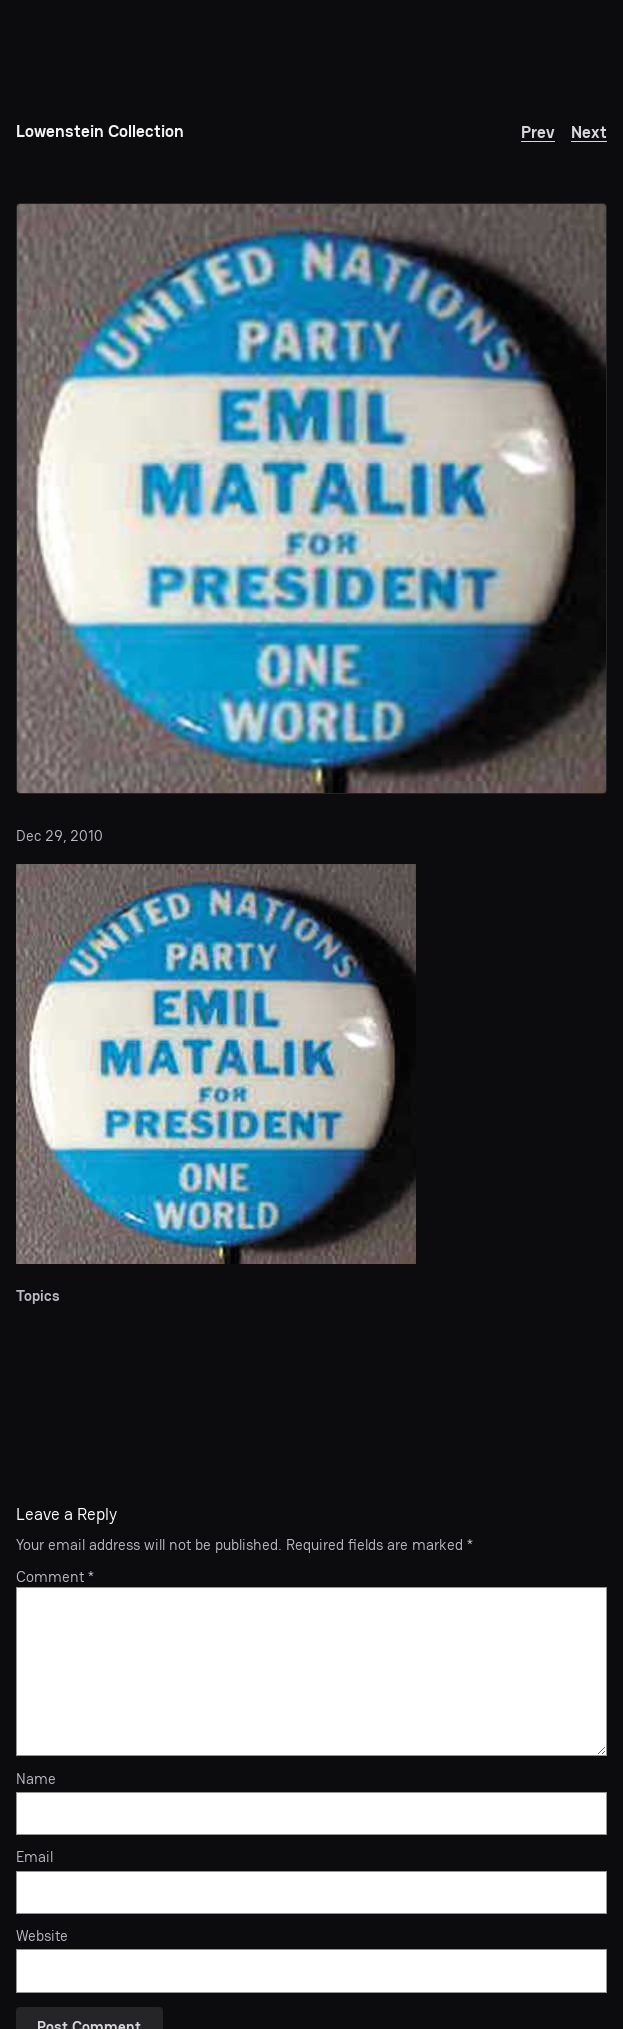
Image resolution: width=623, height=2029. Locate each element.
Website (42, 1936)
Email (34, 1857)
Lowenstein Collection (100, 131)
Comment (55, 1577)
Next (589, 132)
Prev (538, 132)
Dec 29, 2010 (59, 836)
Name (36, 1779)
